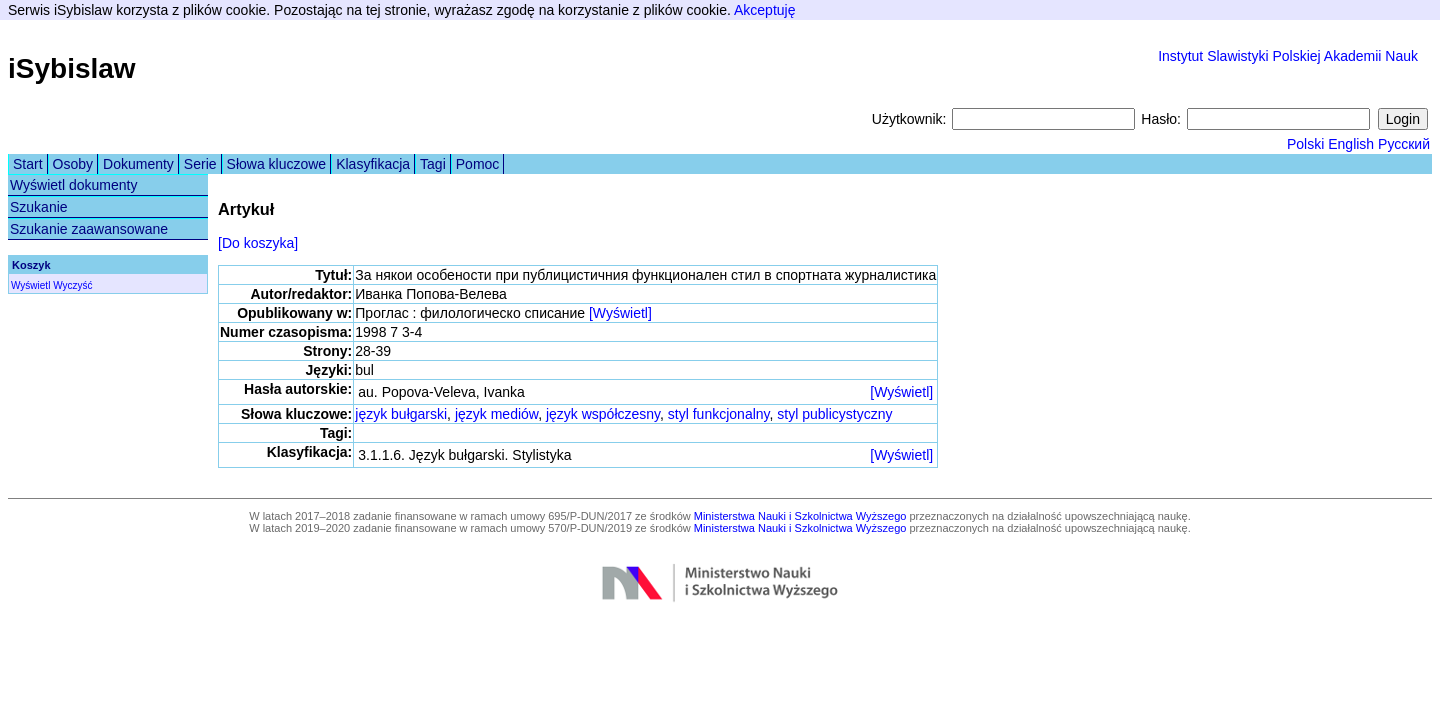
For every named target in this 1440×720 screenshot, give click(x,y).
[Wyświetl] (620, 313)
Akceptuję (764, 10)
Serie (200, 164)
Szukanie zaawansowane (89, 229)
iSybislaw (72, 68)
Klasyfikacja (373, 164)
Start (28, 164)
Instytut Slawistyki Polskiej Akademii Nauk (1288, 56)
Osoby (73, 164)
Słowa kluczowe (277, 164)
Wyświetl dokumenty (73, 185)
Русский (1404, 144)
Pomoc (478, 164)
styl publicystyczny (834, 414)
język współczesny (603, 414)
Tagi (433, 164)
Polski (1305, 144)
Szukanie (39, 207)
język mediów (496, 414)
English (1351, 144)
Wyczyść (72, 285)
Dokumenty (138, 164)
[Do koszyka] (258, 243)
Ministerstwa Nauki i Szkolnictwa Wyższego (800, 516)
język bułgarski (401, 414)
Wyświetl (30, 285)
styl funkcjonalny (719, 414)
